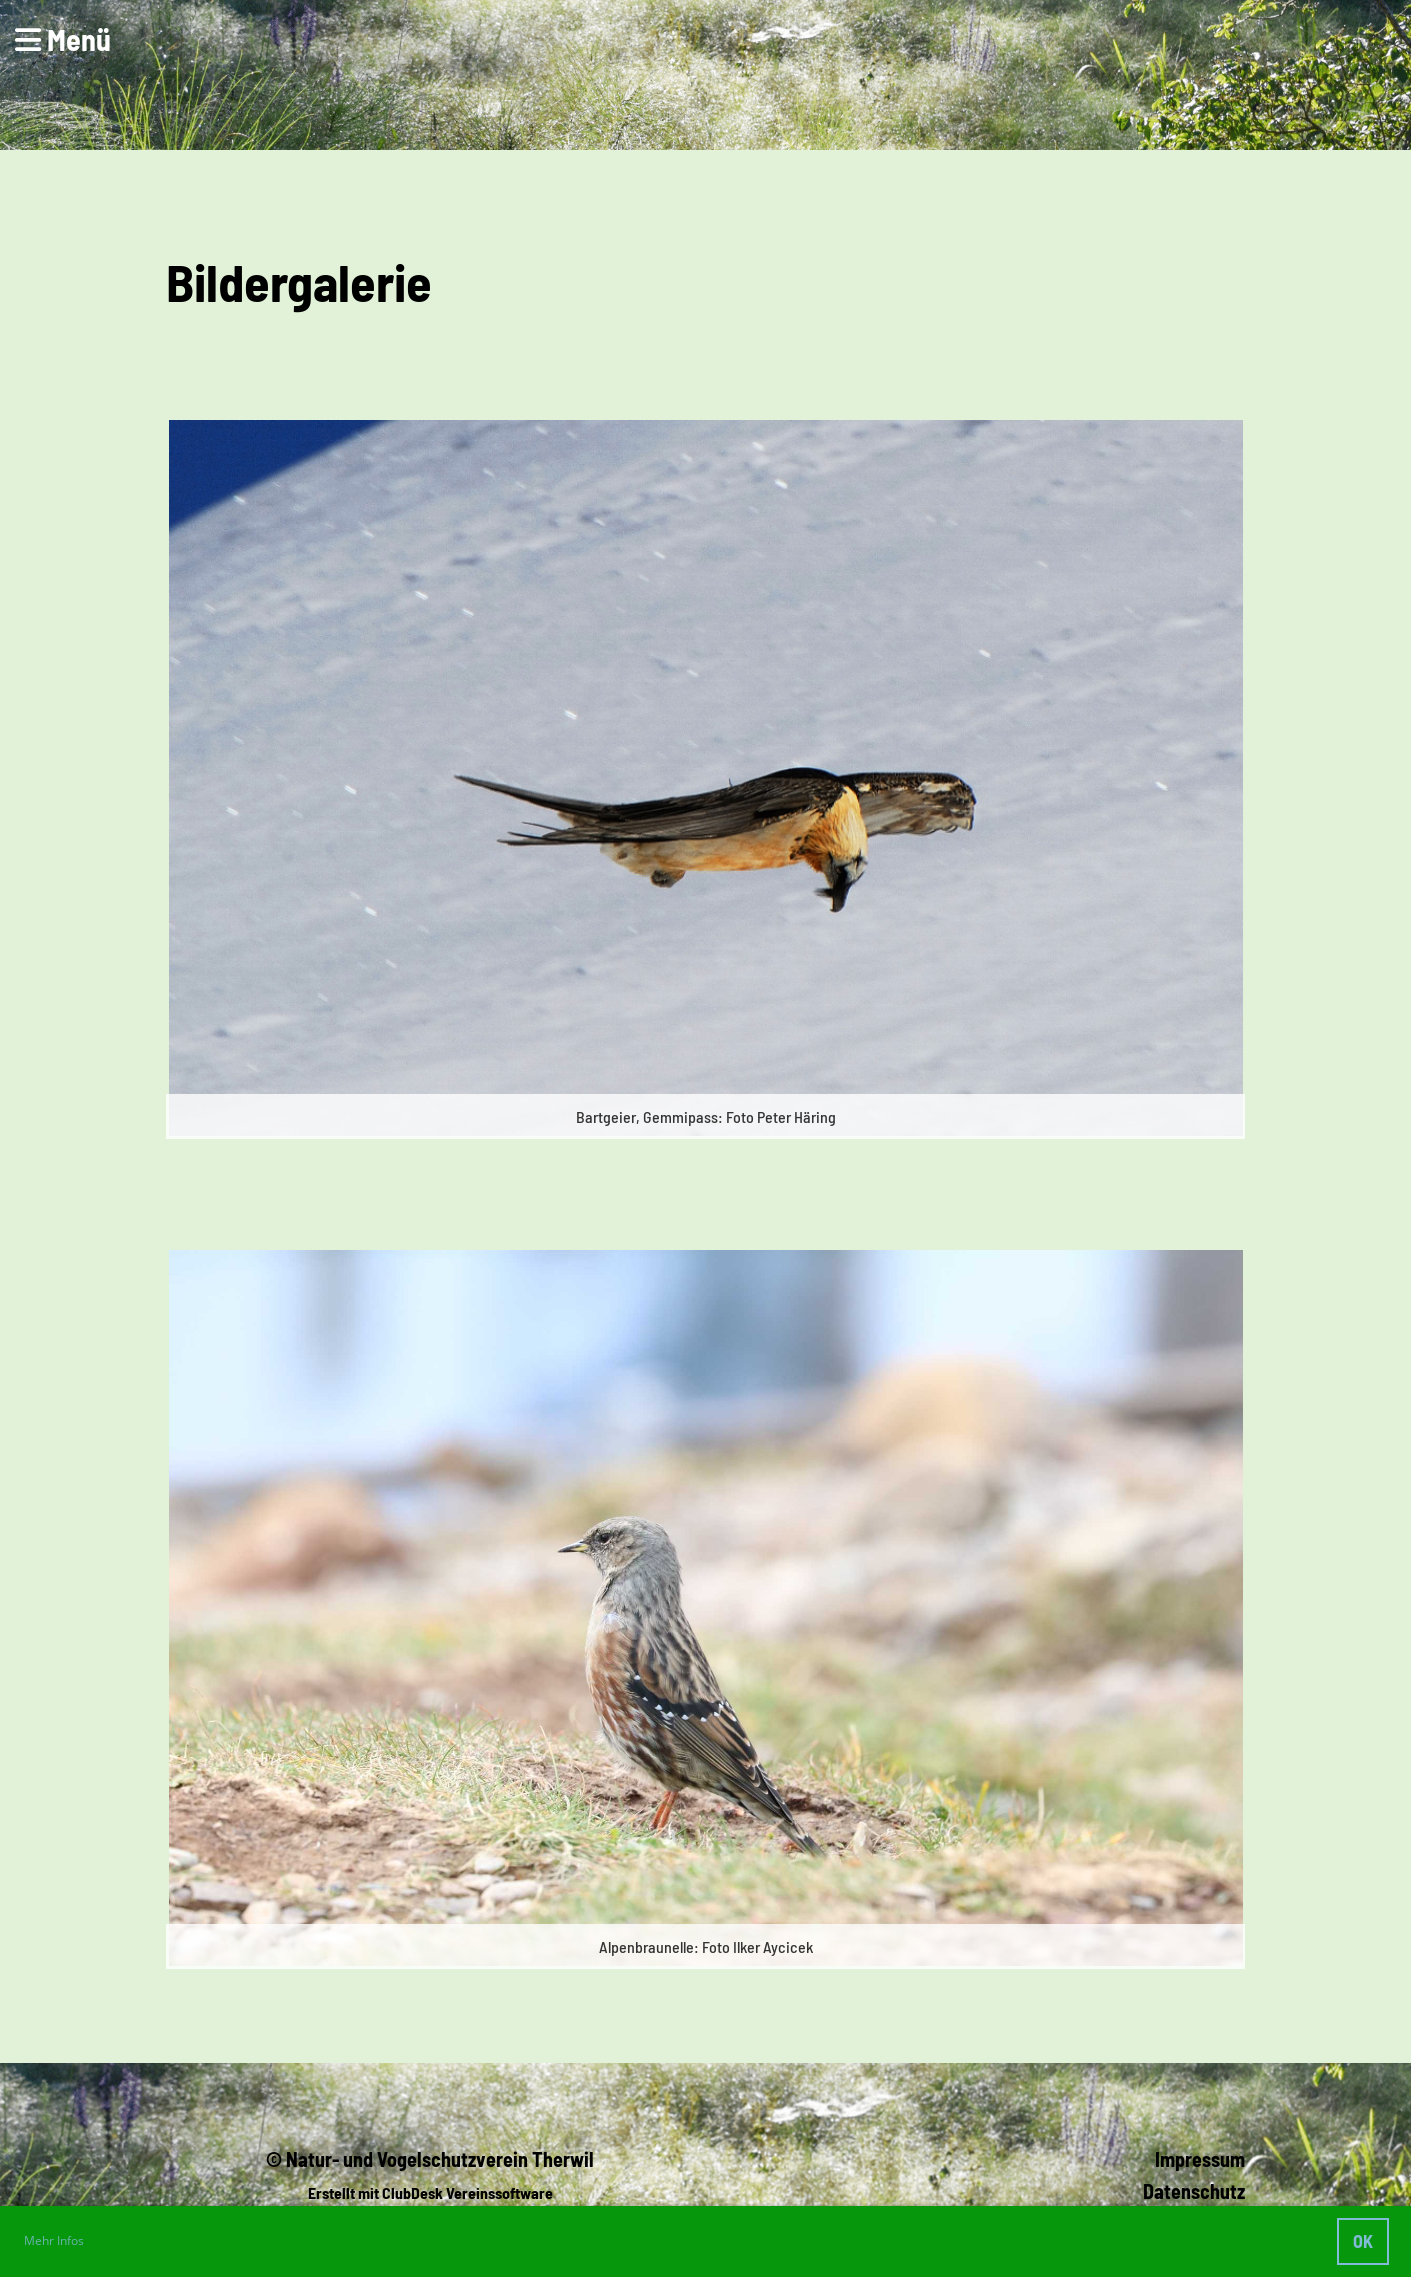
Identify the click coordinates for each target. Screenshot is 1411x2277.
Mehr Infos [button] (54, 2240)
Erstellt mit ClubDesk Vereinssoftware (430, 2192)
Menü (63, 39)
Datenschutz (1194, 2191)
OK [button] (1363, 2241)
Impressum (1200, 2159)
